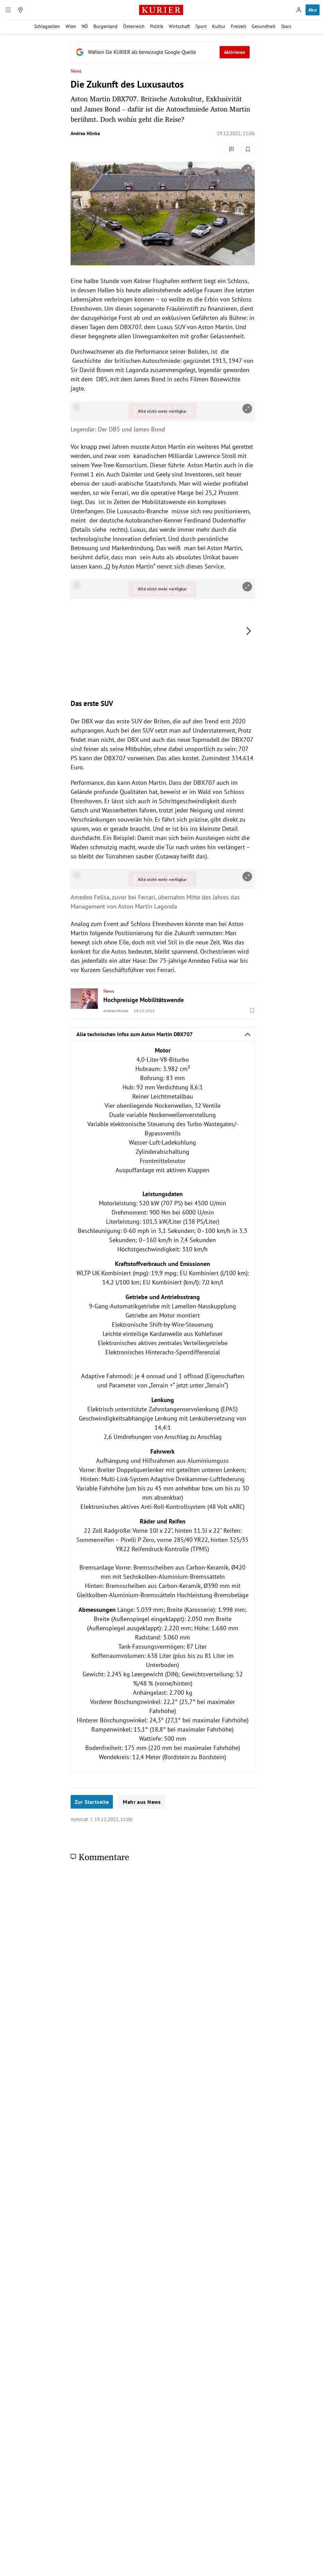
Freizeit (238, 26)
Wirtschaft (179, 26)
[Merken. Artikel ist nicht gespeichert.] (248, 149)
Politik (156, 26)
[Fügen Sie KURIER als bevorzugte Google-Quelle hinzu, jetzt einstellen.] (163, 52)
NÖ (85, 26)
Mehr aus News (142, 1801)
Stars (286, 26)
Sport (201, 26)
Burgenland (105, 26)
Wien (70, 26)
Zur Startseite (92, 1801)
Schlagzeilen (47, 26)
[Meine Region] (20, 9)
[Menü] (8, 9)
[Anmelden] (298, 9)
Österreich (134, 26)
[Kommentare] (231, 149)
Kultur (218, 26)
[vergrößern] (247, 169)
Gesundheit (264, 26)
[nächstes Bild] (248, 631)
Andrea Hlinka (85, 133)
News (76, 71)
